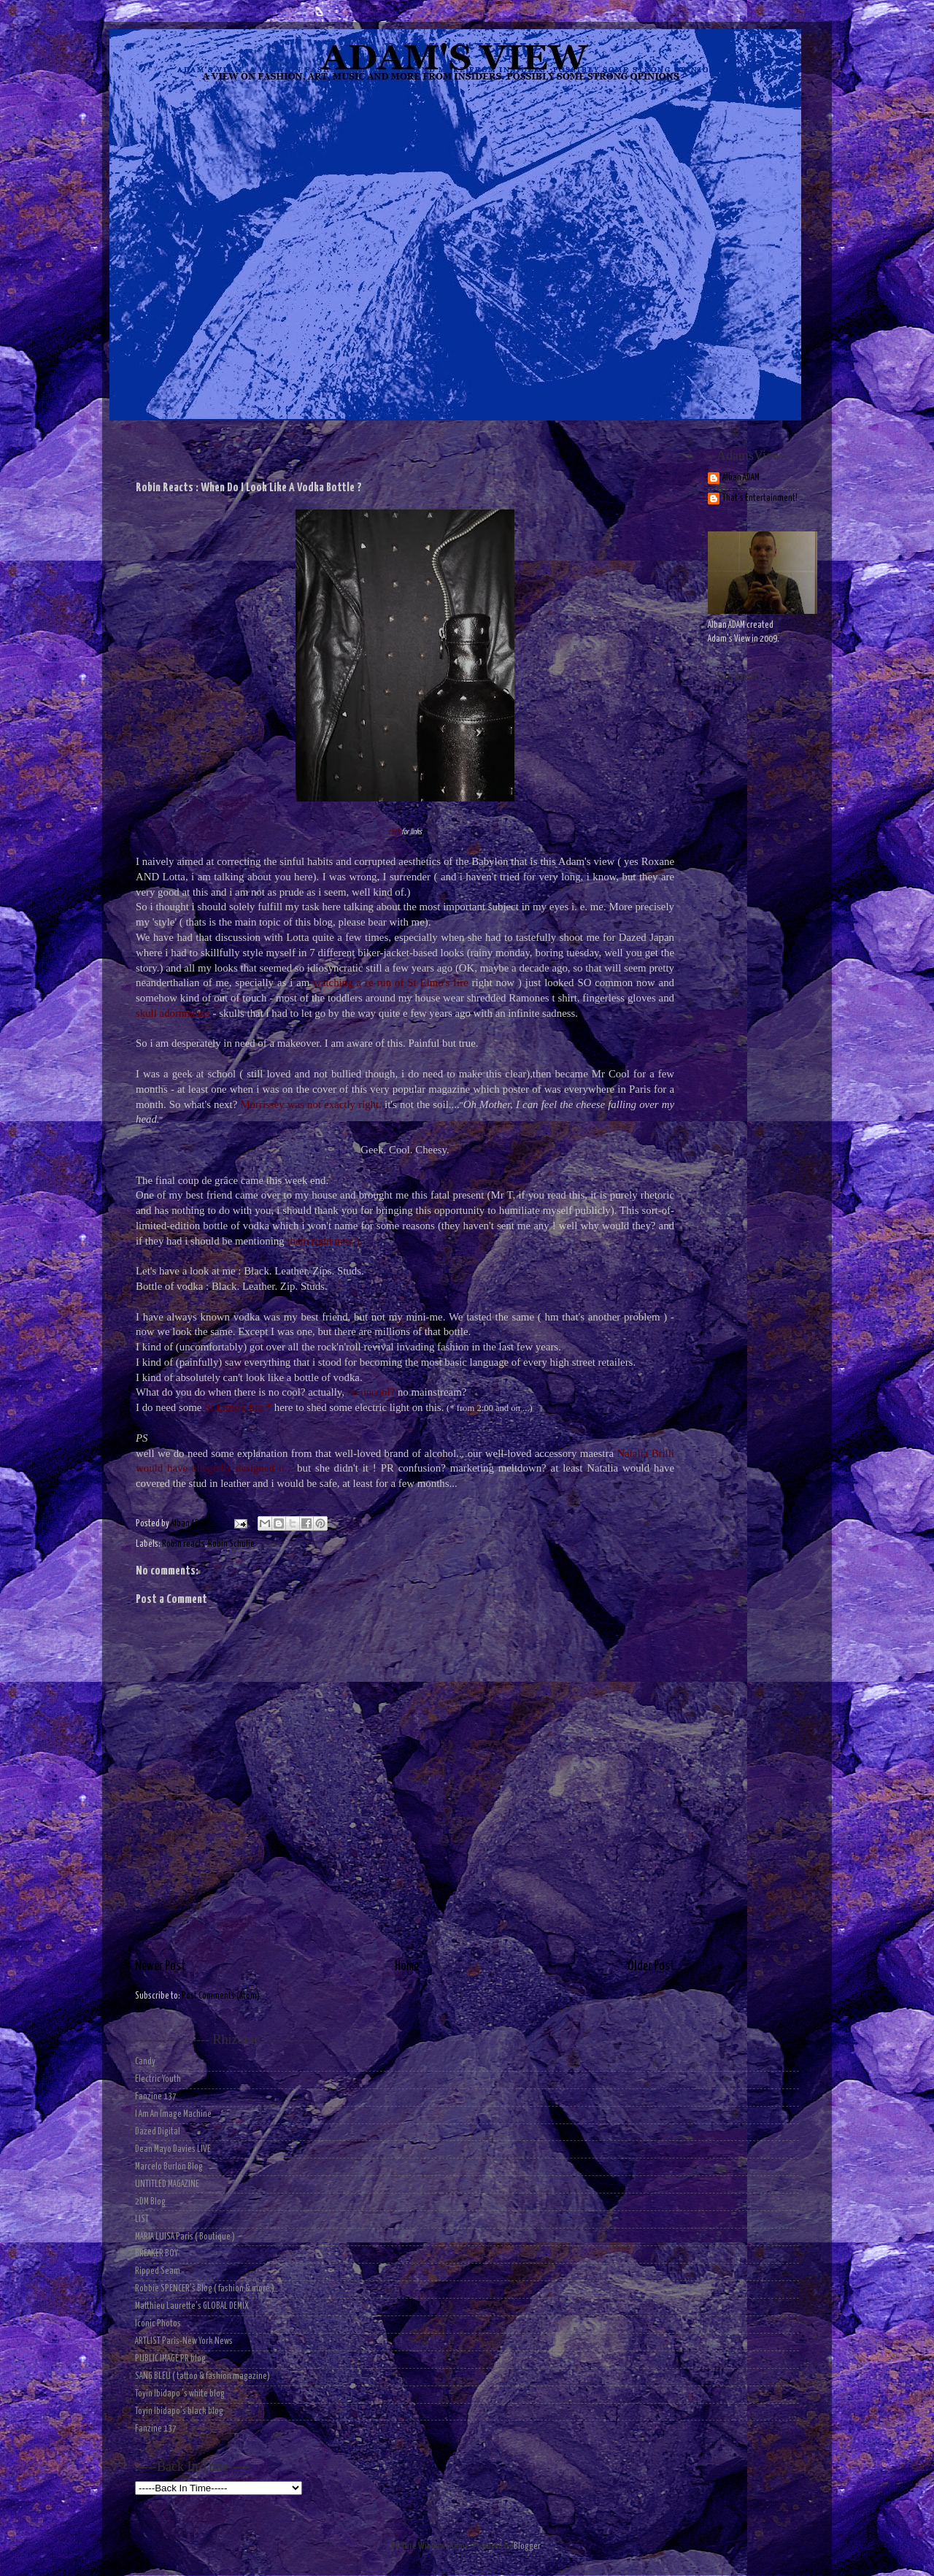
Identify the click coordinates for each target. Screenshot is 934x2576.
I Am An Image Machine (173, 2114)
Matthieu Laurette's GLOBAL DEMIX (192, 2306)
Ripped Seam (157, 2271)
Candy (145, 2061)
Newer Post (160, 1966)
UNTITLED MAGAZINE (167, 2184)
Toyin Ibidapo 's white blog (180, 2394)
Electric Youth (158, 2079)
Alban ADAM (741, 477)
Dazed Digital (157, 2132)
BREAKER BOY (156, 2253)
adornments (183, 1013)
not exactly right (343, 1104)
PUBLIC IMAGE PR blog (170, 2359)
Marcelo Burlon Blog (169, 2167)
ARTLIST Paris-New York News (184, 2341)
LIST (142, 2219)
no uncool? (371, 1392)
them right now (321, 1241)
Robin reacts (183, 1544)
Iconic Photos (158, 2324)
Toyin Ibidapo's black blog (179, 2411)
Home (407, 1966)
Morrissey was (273, 1104)
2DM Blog (150, 2202)
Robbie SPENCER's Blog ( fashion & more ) (204, 2289)
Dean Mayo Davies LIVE (173, 2149)
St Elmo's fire (436, 982)
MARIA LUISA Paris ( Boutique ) (185, 2237)
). (359, 1241)
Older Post (651, 1966)
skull (146, 1013)
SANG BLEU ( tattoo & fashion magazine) (202, 2376)
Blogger (527, 2546)
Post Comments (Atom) (221, 1996)
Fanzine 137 (156, 2097)
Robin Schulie (231, 1544)
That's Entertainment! (760, 498)
